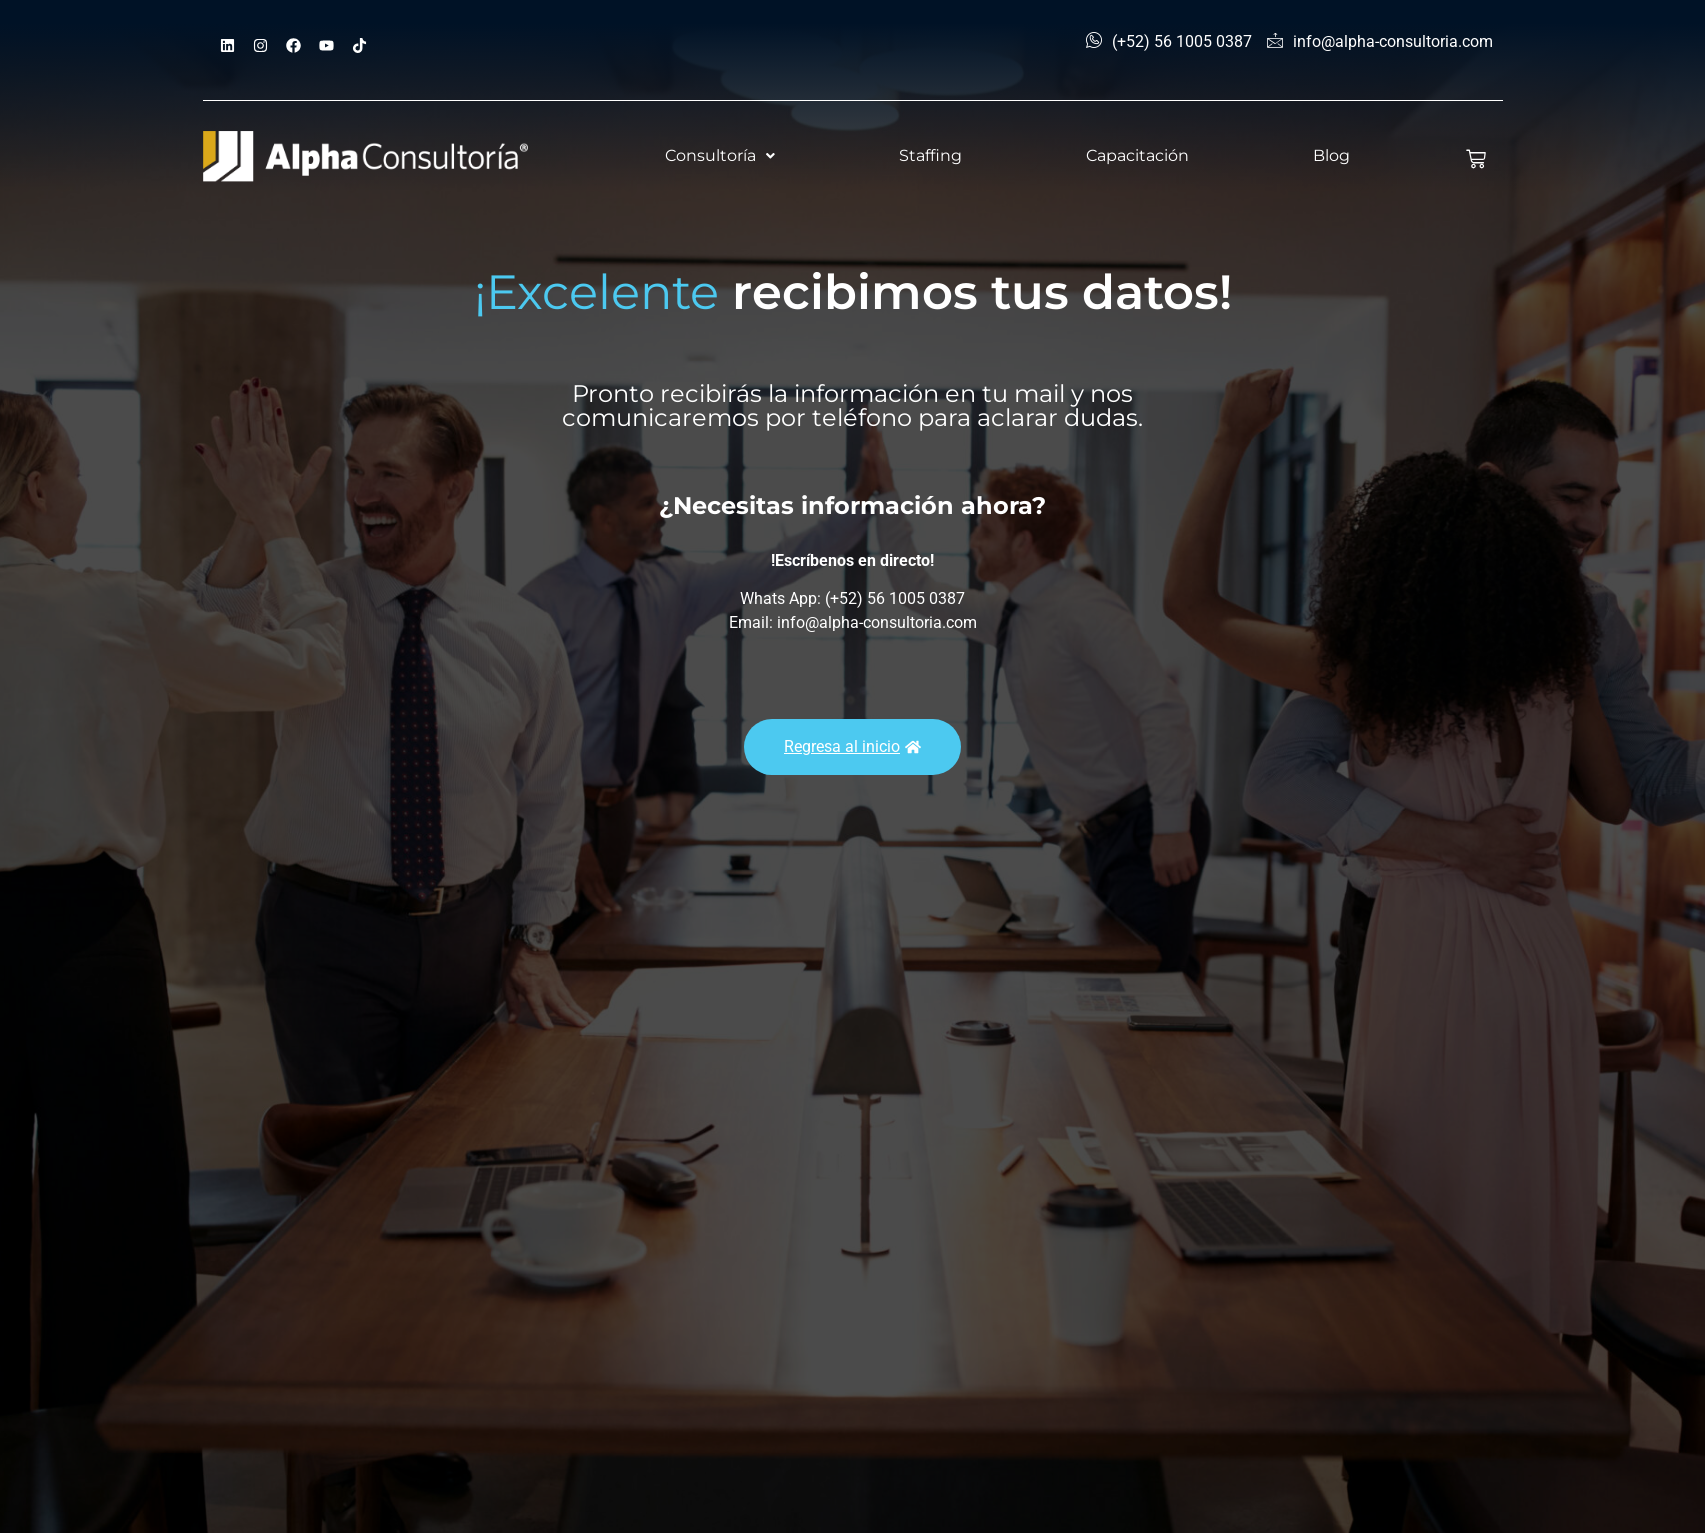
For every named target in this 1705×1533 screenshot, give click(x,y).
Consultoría (720, 155)
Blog (1331, 155)
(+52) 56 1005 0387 (1169, 42)
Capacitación (1137, 155)
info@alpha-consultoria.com (1380, 42)
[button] (720, 156)
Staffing (930, 155)
